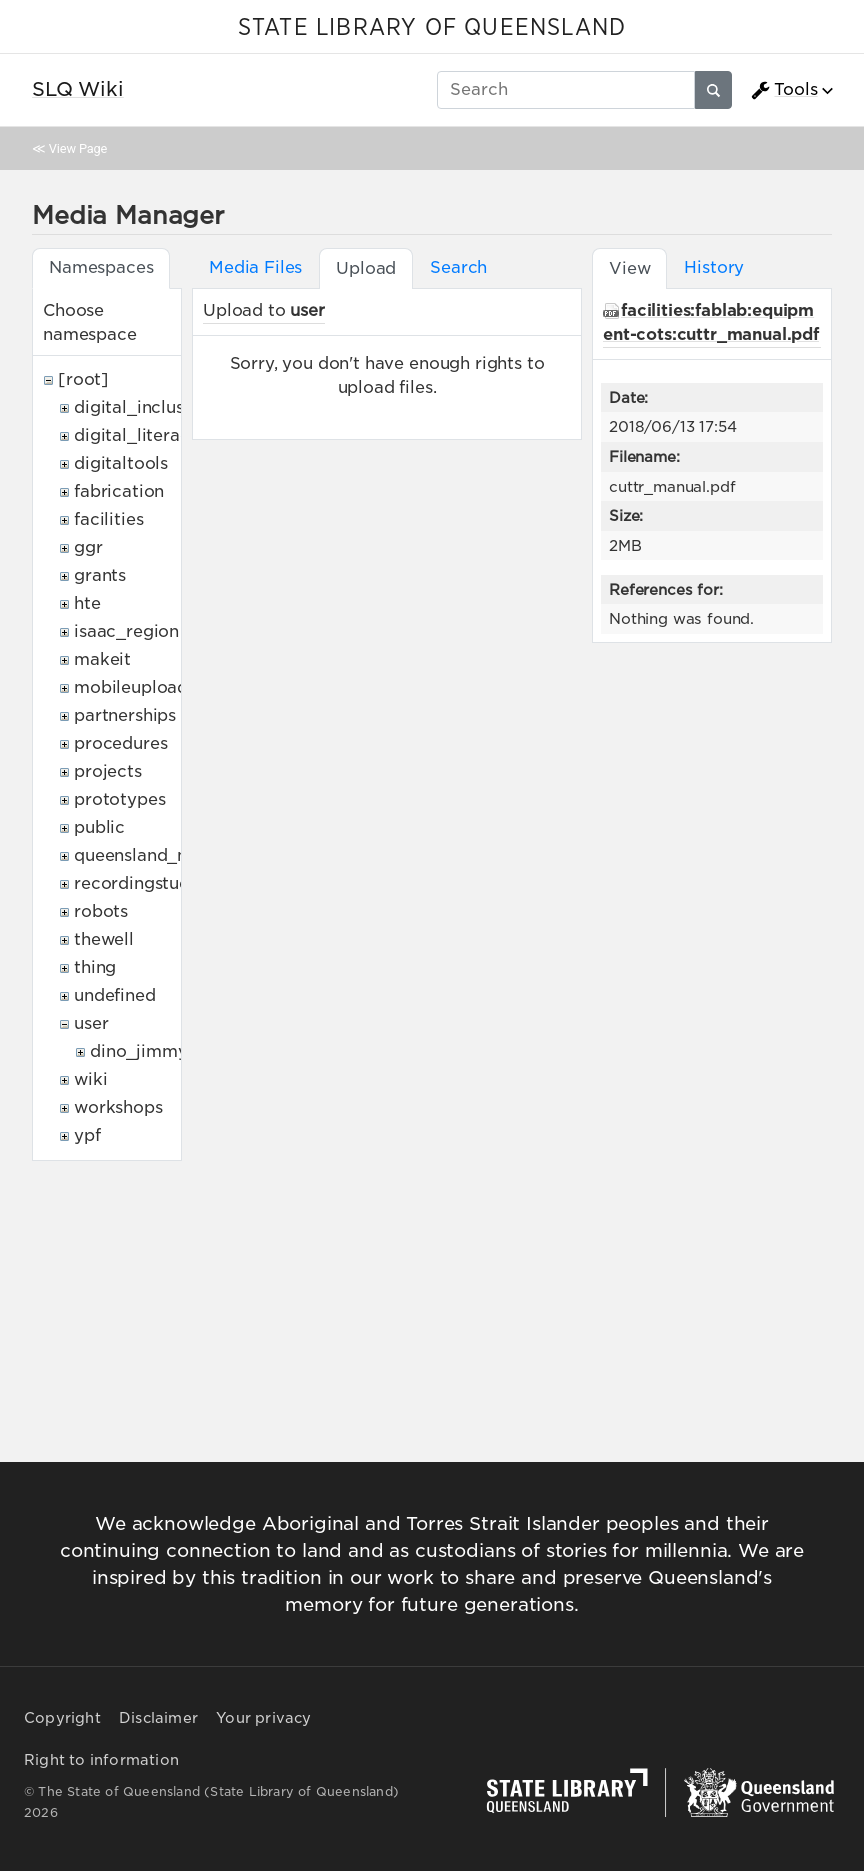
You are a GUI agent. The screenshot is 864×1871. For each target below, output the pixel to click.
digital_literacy (136, 435)
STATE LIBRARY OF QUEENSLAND (432, 28)
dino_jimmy (138, 1051)
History (714, 267)
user (91, 1023)
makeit (102, 659)
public (99, 827)
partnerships (125, 715)
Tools (784, 90)
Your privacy (263, 1718)
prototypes (119, 799)
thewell (104, 939)
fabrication (119, 491)
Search (458, 267)
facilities (108, 519)
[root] (83, 379)
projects (108, 771)
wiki (90, 1079)
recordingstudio (140, 883)
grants (100, 575)
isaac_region (126, 631)
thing (95, 967)
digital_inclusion (141, 407)
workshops (118, 1107)
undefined (115, 995)
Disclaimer (158, 1718)
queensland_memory (160, 855)
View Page (78, 148)
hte (87, 603)
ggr (88, 547)
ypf (87, 1135)
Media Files (255, 267)
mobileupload (131, 687)
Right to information (101, 1760)
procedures (120, 743)
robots (101, 911)
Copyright (62, 1718)
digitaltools (121, 463)
